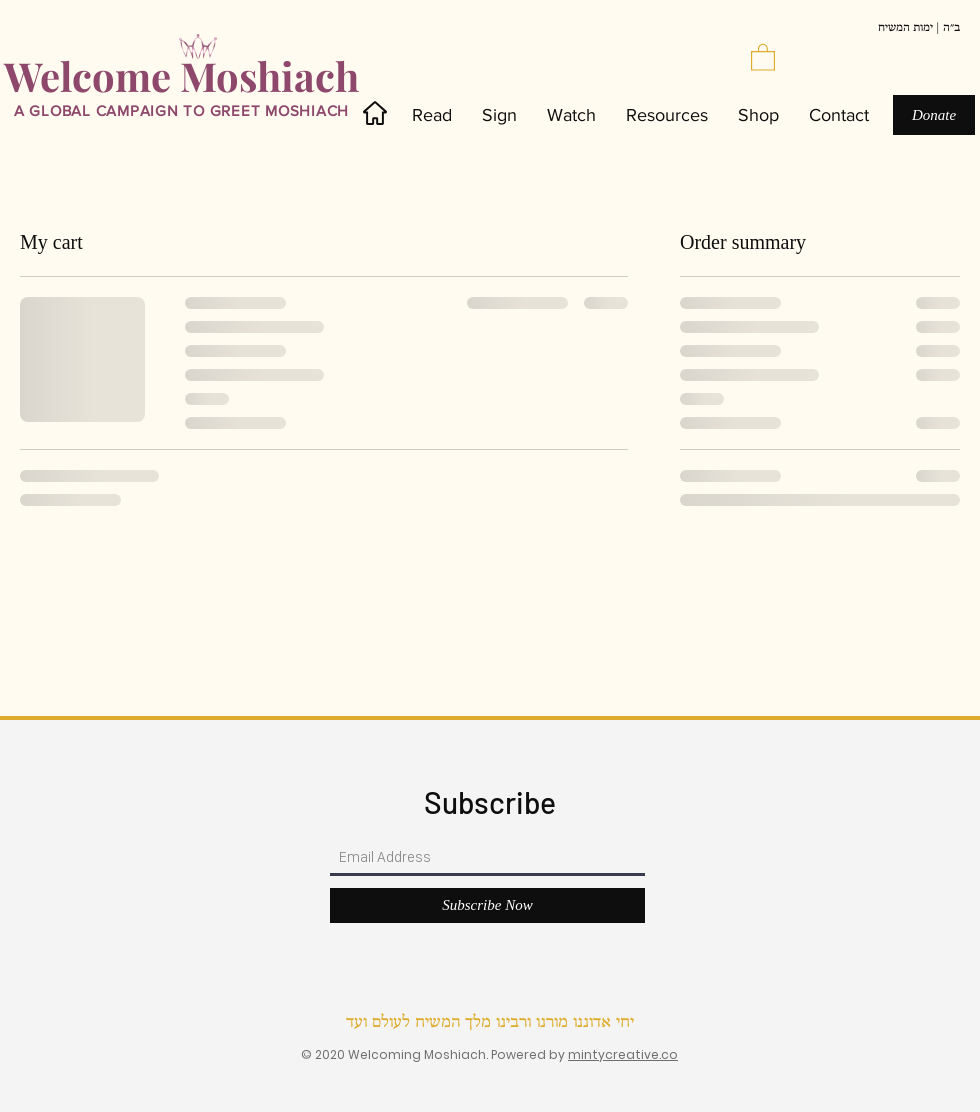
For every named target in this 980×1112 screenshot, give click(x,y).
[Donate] (934, 115)
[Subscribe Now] (487, 905)
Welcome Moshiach (181, 75)
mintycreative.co (623, 1054)
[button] (763, 56)
